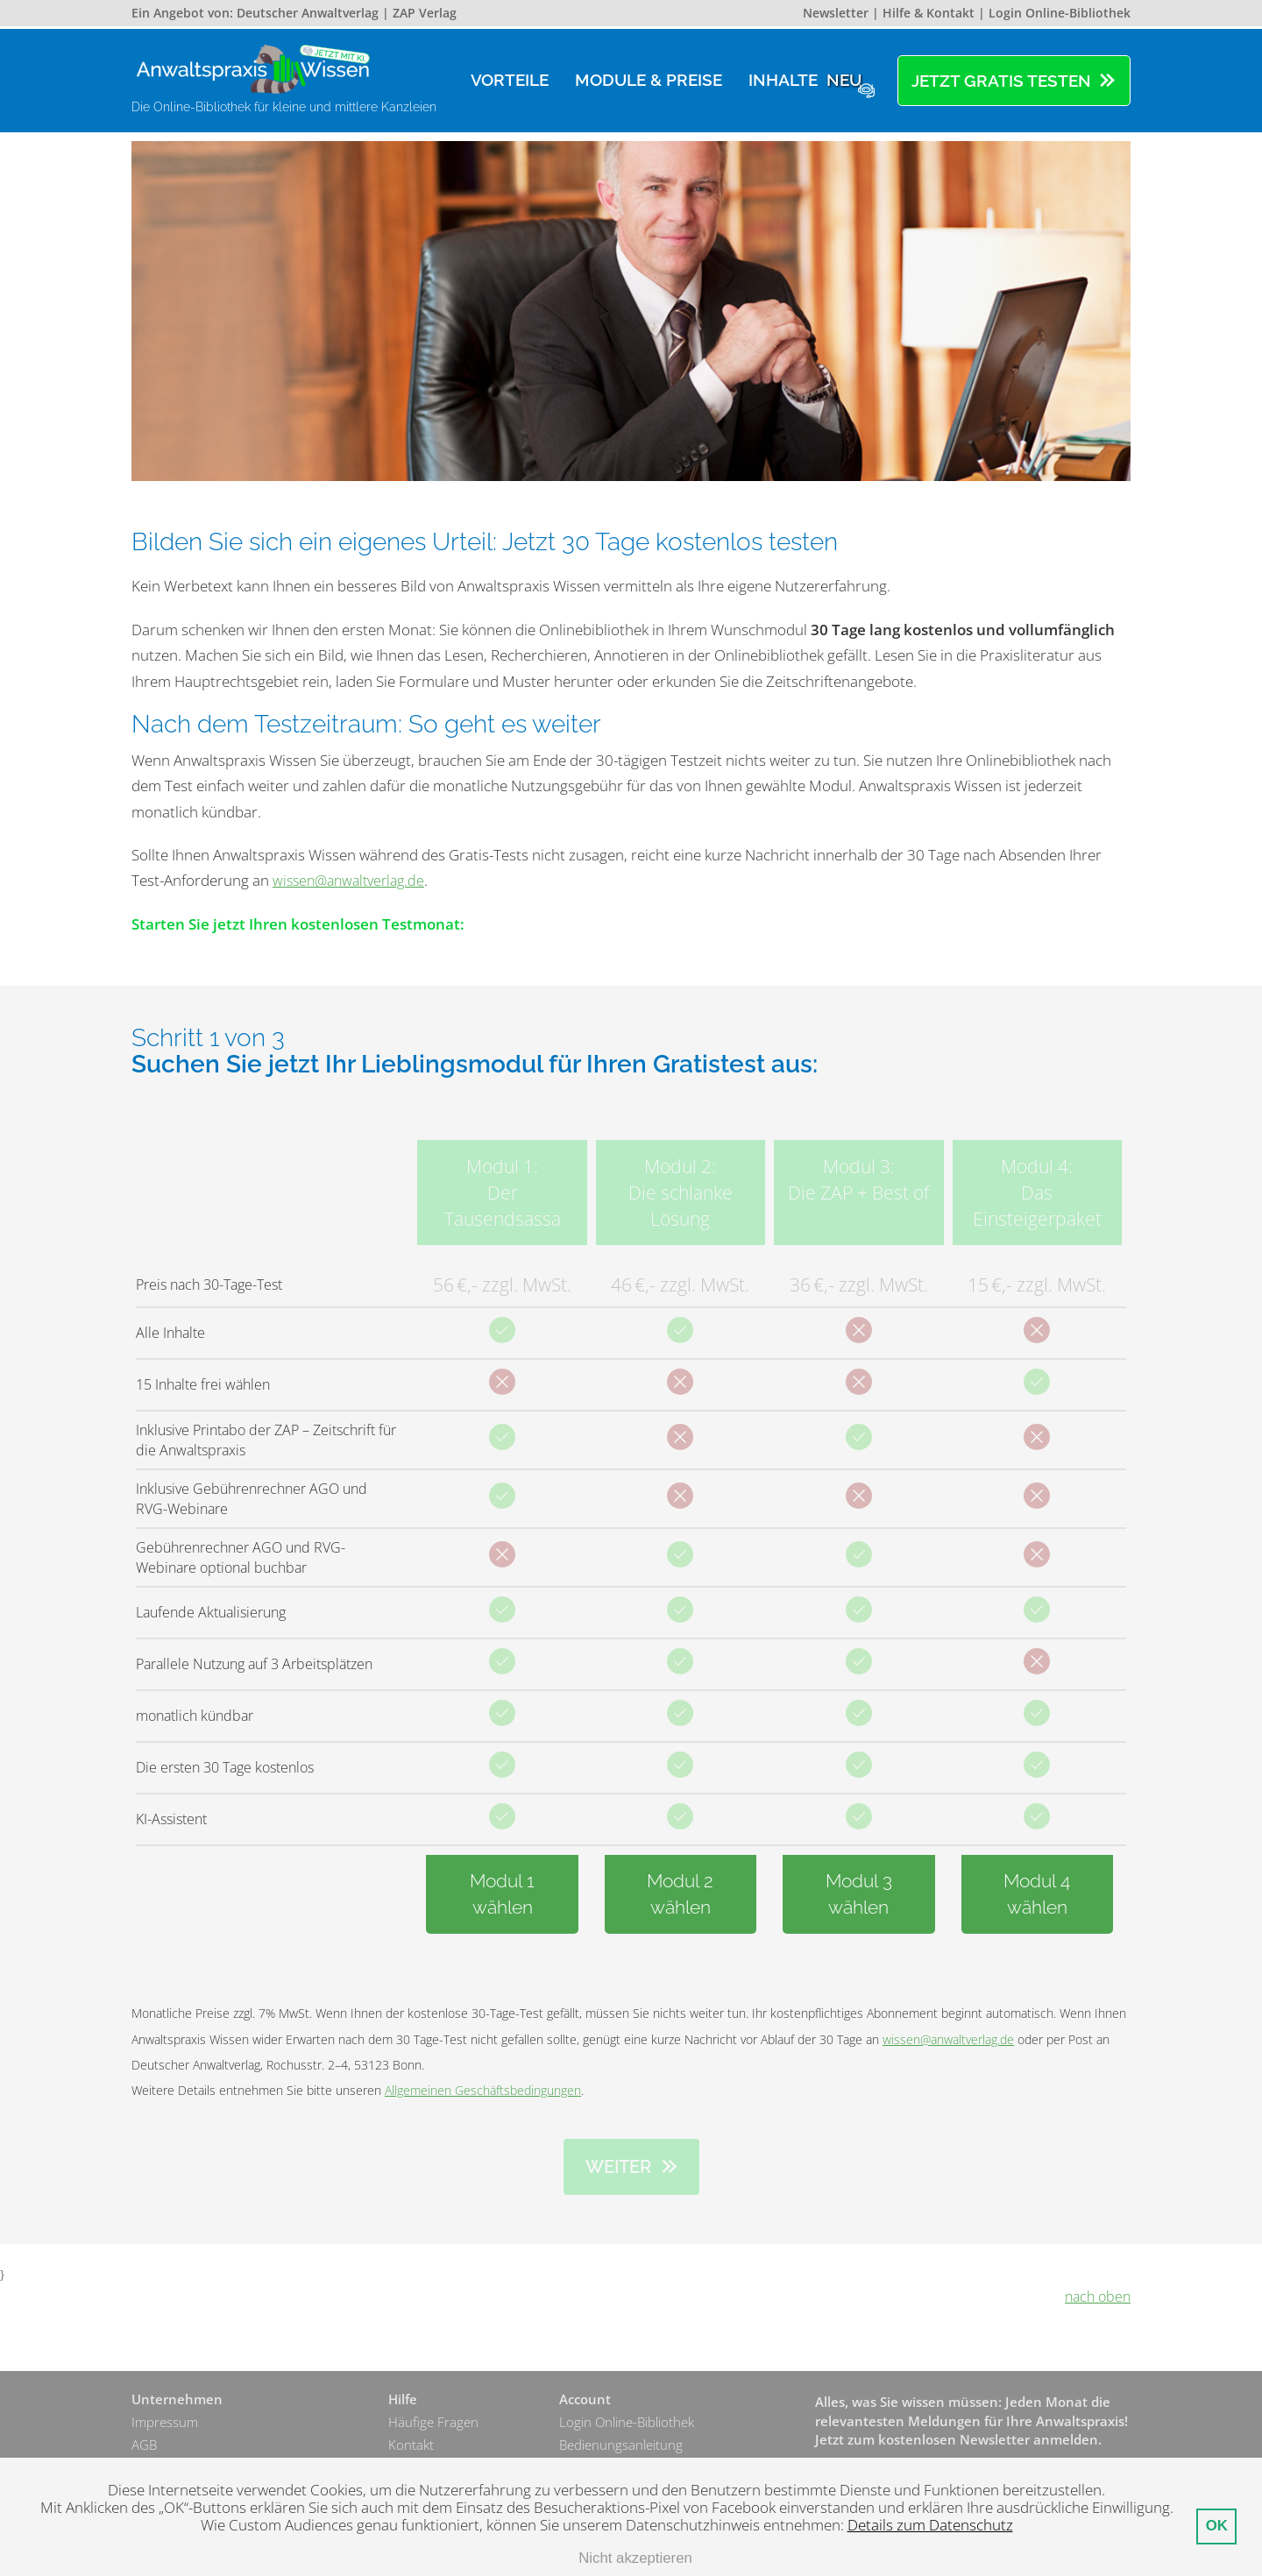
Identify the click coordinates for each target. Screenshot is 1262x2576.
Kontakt (411, 2446)
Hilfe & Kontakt (929, 12)
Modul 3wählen (859, 1894)
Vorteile (510, 79)
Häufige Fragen (433, 2423)
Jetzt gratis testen (1001, 80)
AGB (144, 2446)
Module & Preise (648, 79)
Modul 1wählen (502, 1894)
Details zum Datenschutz (930, 2525)
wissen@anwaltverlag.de (354, 880)
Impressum (164, 2423)
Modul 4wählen (1036, 1894)
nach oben (1095, 2297)
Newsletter (836, 12)
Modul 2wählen (680, 1894)
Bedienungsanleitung (621, 2446)
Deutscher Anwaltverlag (308, 12)
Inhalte (807, 79)
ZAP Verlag (425, 12)
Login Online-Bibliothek (1060, 12)
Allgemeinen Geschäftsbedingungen (483, 2090)
